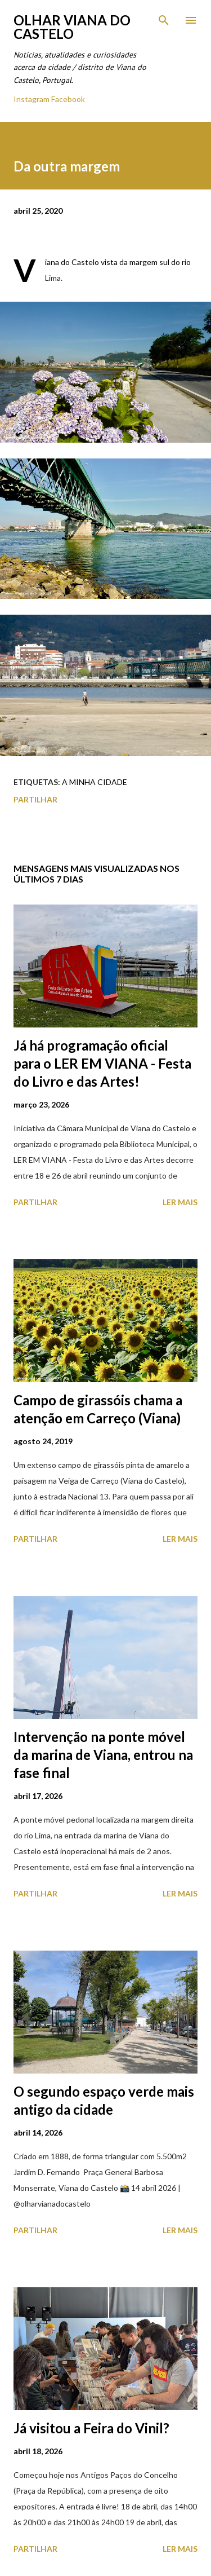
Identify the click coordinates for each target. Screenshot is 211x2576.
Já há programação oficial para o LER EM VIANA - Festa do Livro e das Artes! (102, 1063)
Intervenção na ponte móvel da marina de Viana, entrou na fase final (103, 1754)
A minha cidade (94, 782)
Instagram (32, 99)
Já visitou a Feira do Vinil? (91, 2428)
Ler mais (180, 1202)
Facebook (68, 99)
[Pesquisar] (163, 20)
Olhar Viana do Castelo (72, 27)
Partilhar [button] (35, 799)
